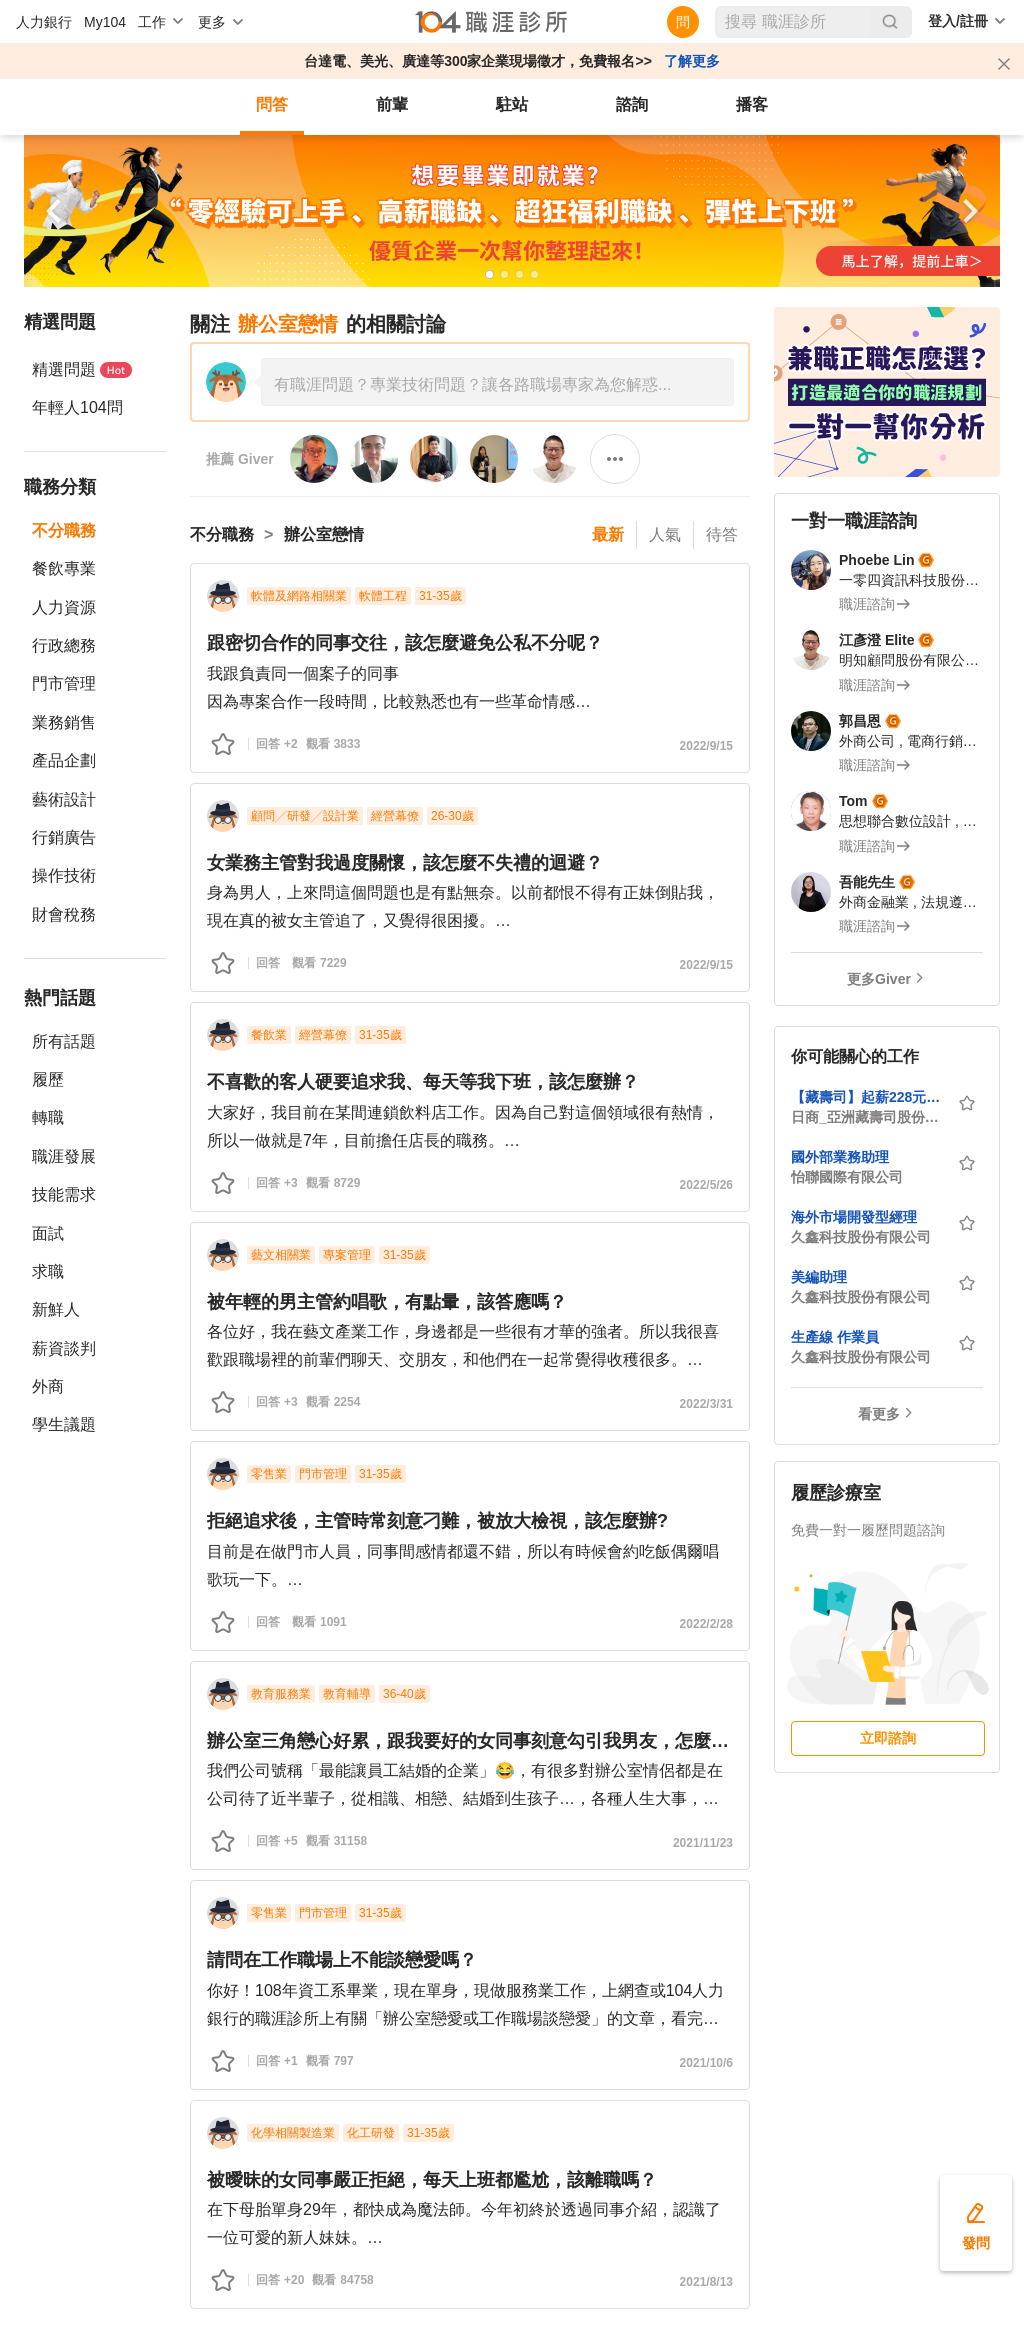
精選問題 (82, 369)
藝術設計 (64, 799)
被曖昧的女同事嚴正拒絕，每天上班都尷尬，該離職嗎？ (432, 2180)
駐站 (512, 104)
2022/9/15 (706, 746)
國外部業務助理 (840, 1157)
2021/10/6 (706, 2063)
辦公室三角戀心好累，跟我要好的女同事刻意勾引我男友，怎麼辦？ (470, 1741)
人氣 (665, 534)
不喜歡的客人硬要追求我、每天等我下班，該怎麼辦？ (423, 1082)
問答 (272, 104)
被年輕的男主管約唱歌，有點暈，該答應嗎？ (387, 1302)
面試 (48, 1233)
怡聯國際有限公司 (847, 1177)
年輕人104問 (77, 407)
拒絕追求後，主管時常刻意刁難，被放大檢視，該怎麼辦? (437, 1521)
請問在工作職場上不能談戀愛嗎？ (342, 1960)
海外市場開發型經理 (854, 1217)
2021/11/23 (703, 1843)
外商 (48, 1386)
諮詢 (632, 104)
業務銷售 (64, 722)
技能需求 (64, 1194)
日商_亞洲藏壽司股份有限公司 (868, 1117)
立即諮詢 (888, 1738)
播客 (752, 104)
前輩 (392, 104)
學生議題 (64, 1424)
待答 (722, 534)
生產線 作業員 (835, 1337)
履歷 (48, 1079)
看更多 (879, 1414)
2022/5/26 (706, 1185)
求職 (48, 1271)
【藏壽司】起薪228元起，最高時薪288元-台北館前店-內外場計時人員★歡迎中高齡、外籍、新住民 (868, 1097)
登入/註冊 (958, 21)
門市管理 (64, 683)
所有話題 (64, 1041)
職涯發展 (64, 1156)
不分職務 (64, 530)
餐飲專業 (64, 568)
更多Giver (879, 979)
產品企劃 (64, 760)
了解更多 (692, 61)
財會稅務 (64, 914)
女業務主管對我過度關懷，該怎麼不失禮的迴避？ (405, 863)
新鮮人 (56, 1309)
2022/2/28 (706, 1624)
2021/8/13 (706, 2282)
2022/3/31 (706, 1404)
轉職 (48, 1117)
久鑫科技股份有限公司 (861, 1237)
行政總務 (64, 645)
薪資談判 (64, 1348)
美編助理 (819, 1277)
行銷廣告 (64, 837)
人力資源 (64, 607)
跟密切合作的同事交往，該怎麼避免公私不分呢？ (405, 643)
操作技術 (64, 875)
